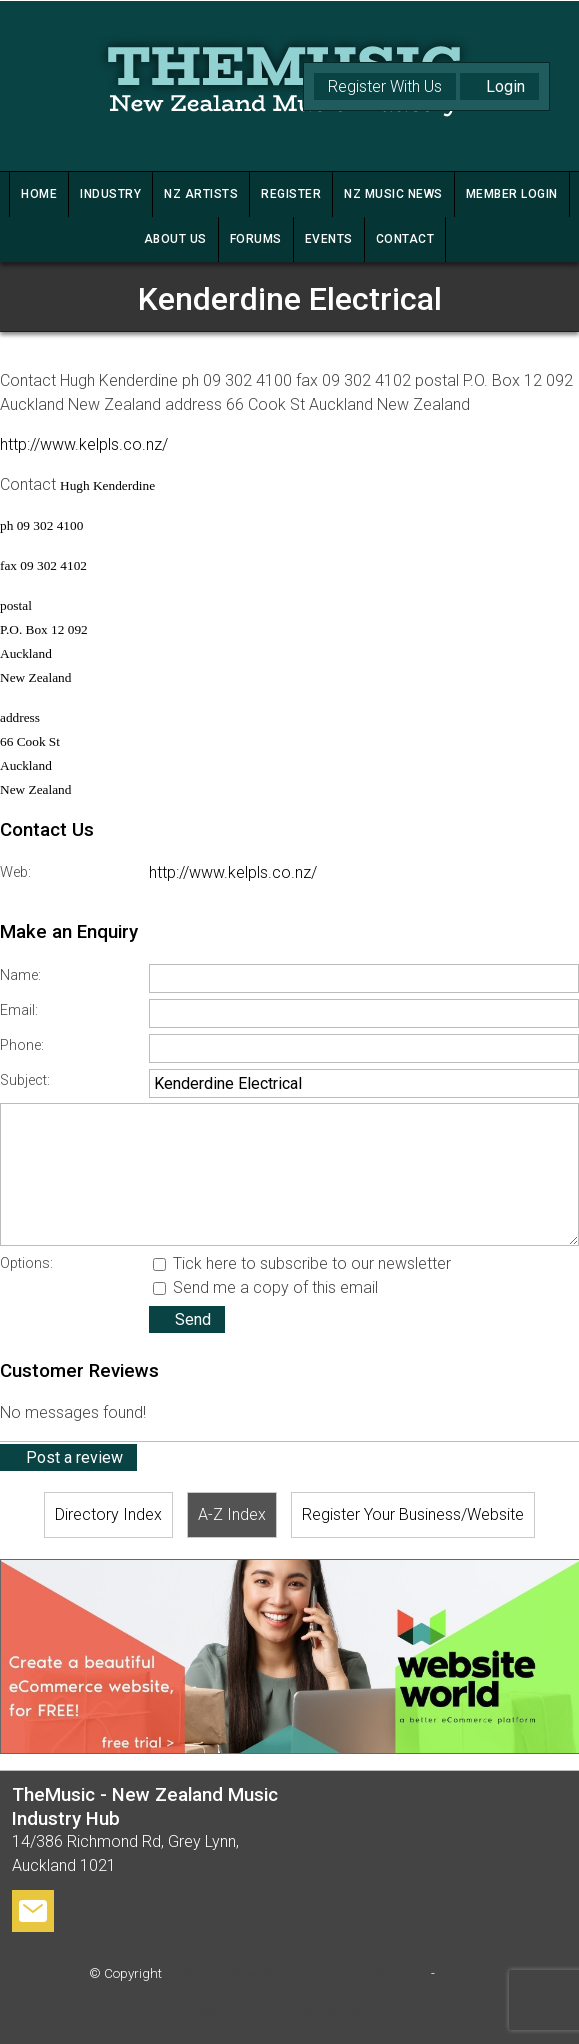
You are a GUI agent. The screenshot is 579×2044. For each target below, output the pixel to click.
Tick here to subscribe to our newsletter (302, 1263)
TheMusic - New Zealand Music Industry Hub (296, 1973)
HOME (39, 194)
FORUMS (256, 239)
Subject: (25, 1080)
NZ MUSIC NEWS (393, 194)
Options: (26, 1263)
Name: (20, 975)
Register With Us (385, 86)
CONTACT (405, 239)
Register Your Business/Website (413, 1514)
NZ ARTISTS (201, 194)
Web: (15, 872)
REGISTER (291, 194)
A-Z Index (232, 1514)
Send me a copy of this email (265, 1287)
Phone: (22, 1045)
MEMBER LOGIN (512, 194)
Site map (464, 1973)
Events (329, 239)
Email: (19, 1010)
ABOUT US (175, 239)
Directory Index (108, 1514)
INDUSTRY (110, 194)
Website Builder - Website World (290, 2013)
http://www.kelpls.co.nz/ (84, 444)
